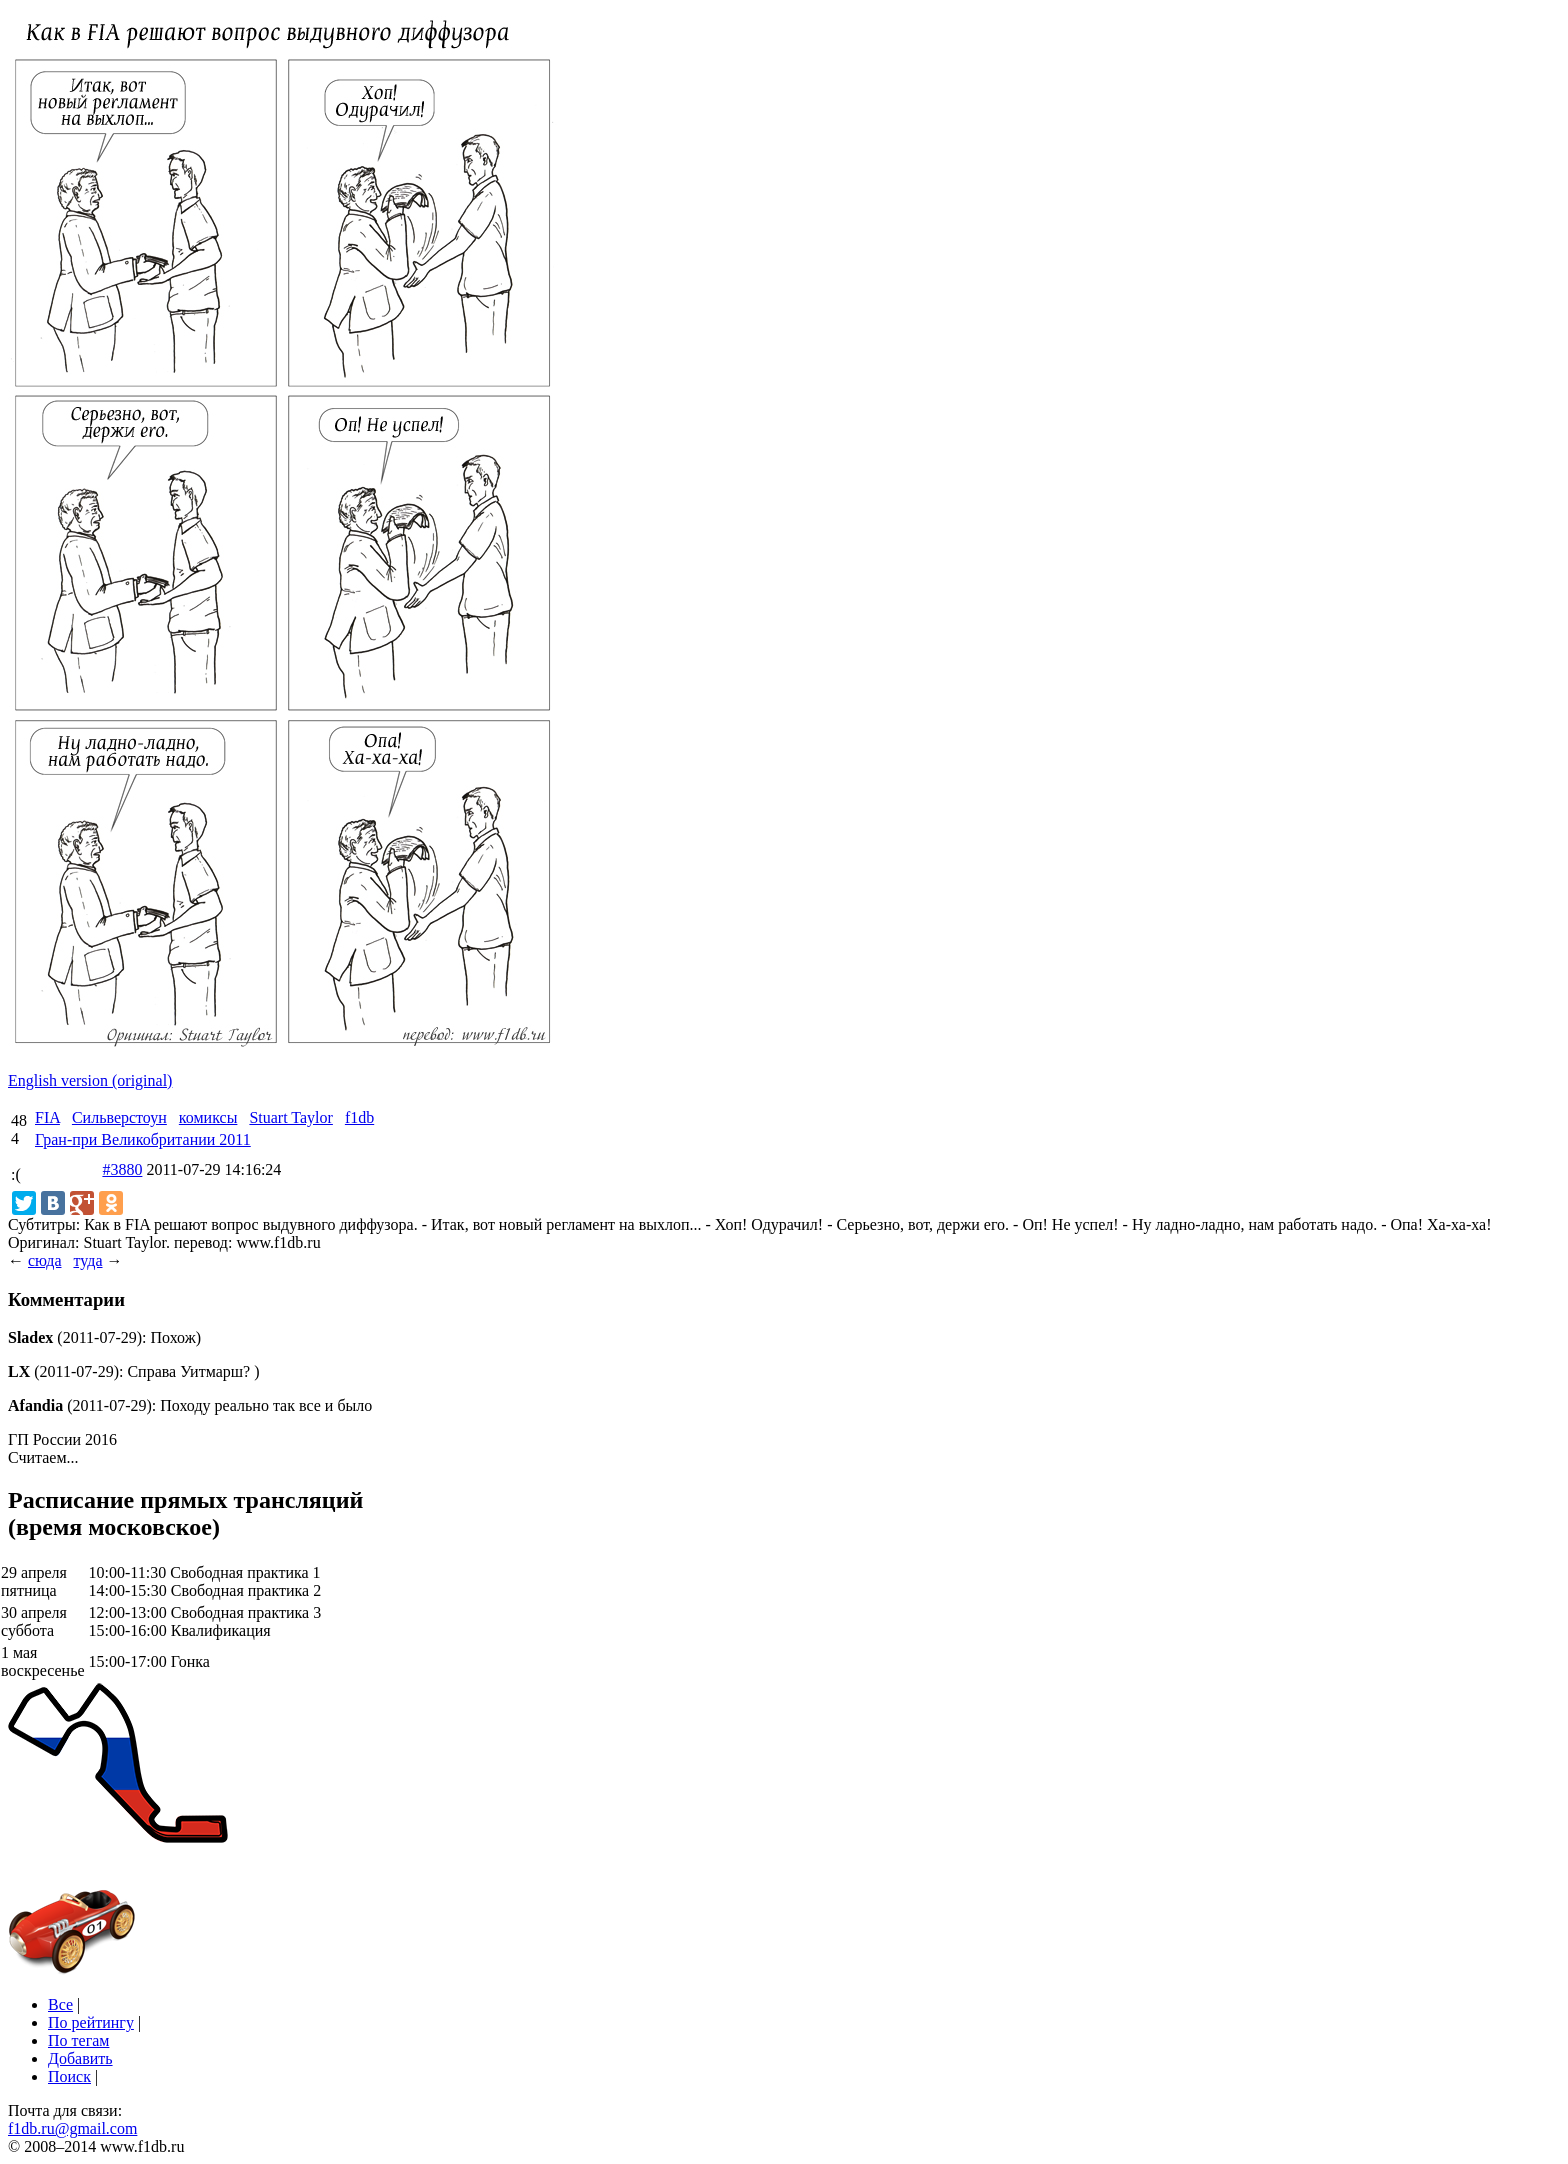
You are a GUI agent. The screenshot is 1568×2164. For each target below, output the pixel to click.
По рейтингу (91, 2022)
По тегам (78, 2040)
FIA (47, 1117)
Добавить (80, 2058)
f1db (359, 1117)
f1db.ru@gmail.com (72, 2128)
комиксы (208, 1117)
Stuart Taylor (290, 1117)
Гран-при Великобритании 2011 (143, 1139)
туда (87, 1260)
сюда (44, 1260)
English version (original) (90, 1080)
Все (60, 2004)
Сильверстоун (119, 1117)
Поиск (69, 2076)
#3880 (122, 1169)
